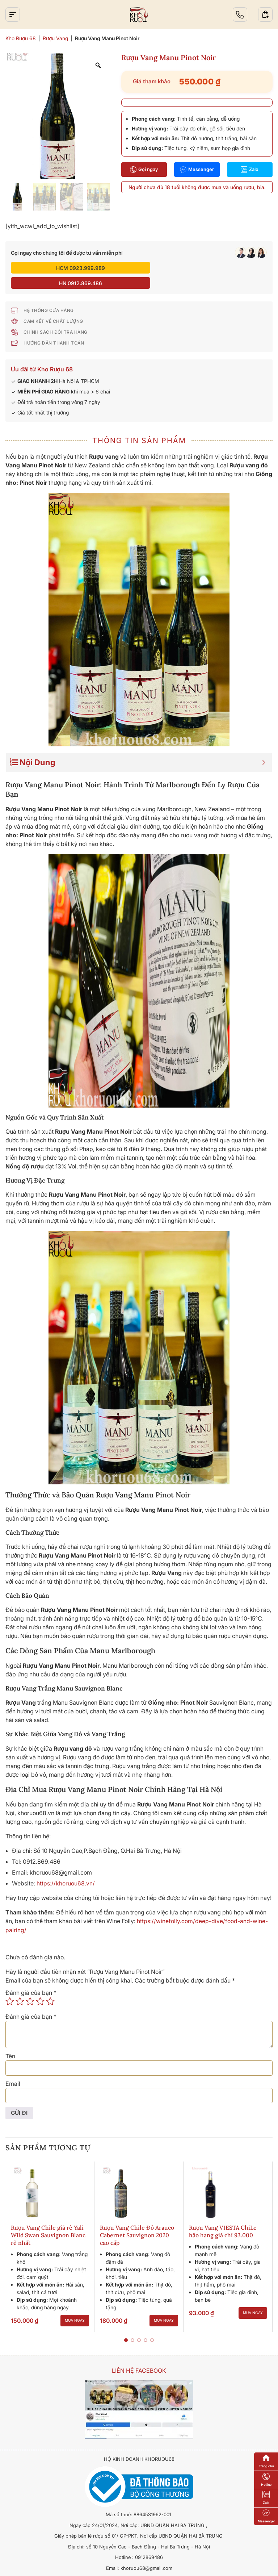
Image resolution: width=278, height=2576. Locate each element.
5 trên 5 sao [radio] (50, 1985)
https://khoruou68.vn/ (66, 1868)
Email (12, 2067)
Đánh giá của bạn (30, 1976)
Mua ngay (75, 2305)
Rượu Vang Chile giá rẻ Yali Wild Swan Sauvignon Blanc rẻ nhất (48, 2220)
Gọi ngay (144, 169)
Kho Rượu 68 (20, 38)
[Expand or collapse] (263, 747)
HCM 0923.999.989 (74, 268)
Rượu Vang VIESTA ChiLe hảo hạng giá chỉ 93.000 (223, 2216)
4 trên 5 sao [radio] (40, 1985)
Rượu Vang (55, 38)
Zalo (249, 169)
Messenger (197, 169)
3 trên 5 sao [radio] (30, 1985)
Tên (10, 2040)
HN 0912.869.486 (204, 268)
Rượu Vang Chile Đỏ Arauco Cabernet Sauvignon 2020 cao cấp (137, 2220)
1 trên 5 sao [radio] (9, 1985)
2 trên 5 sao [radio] (20, 1985)
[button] (126, 2324)
